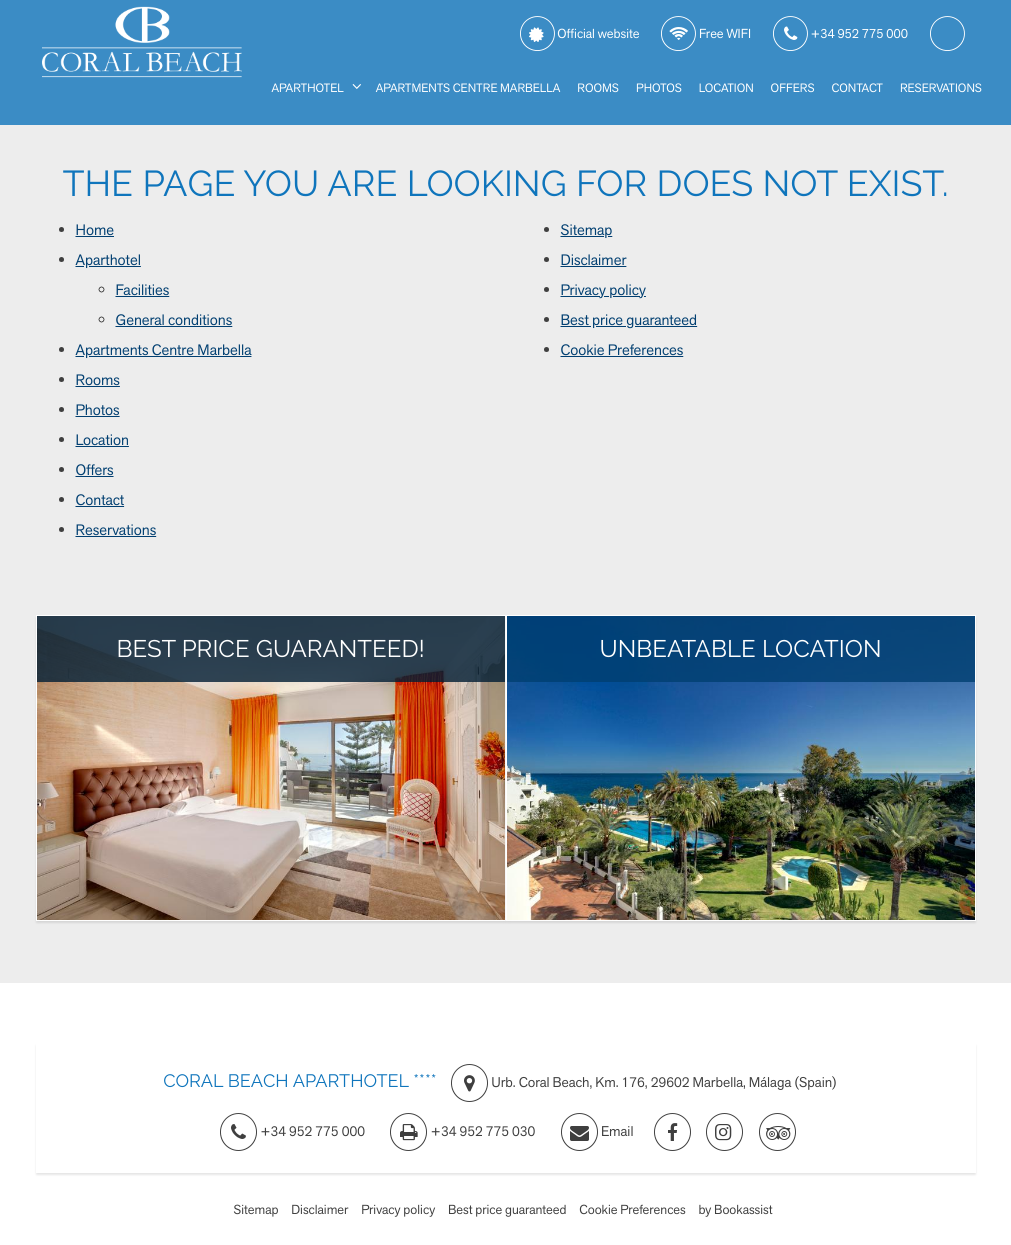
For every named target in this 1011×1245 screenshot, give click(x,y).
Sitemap (587, 230)
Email (597, 1132)
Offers (793, 88)
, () (644, 1083)
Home (95, 230)
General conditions (174, 320)
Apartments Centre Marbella (468, 88)
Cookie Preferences (622, 350)
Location (726, 88)
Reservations (941, 88)
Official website (580, 34)
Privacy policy (603, 290)
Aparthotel (307, 88)
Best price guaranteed (629, 320)
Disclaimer (594, 260)
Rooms (598, 88)
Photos (659, 88)
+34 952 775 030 (462, 1132)
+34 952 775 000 (840, 34)
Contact (857, 88)
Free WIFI (706, 34)
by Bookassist (735, 1209)
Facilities (143, 290)
